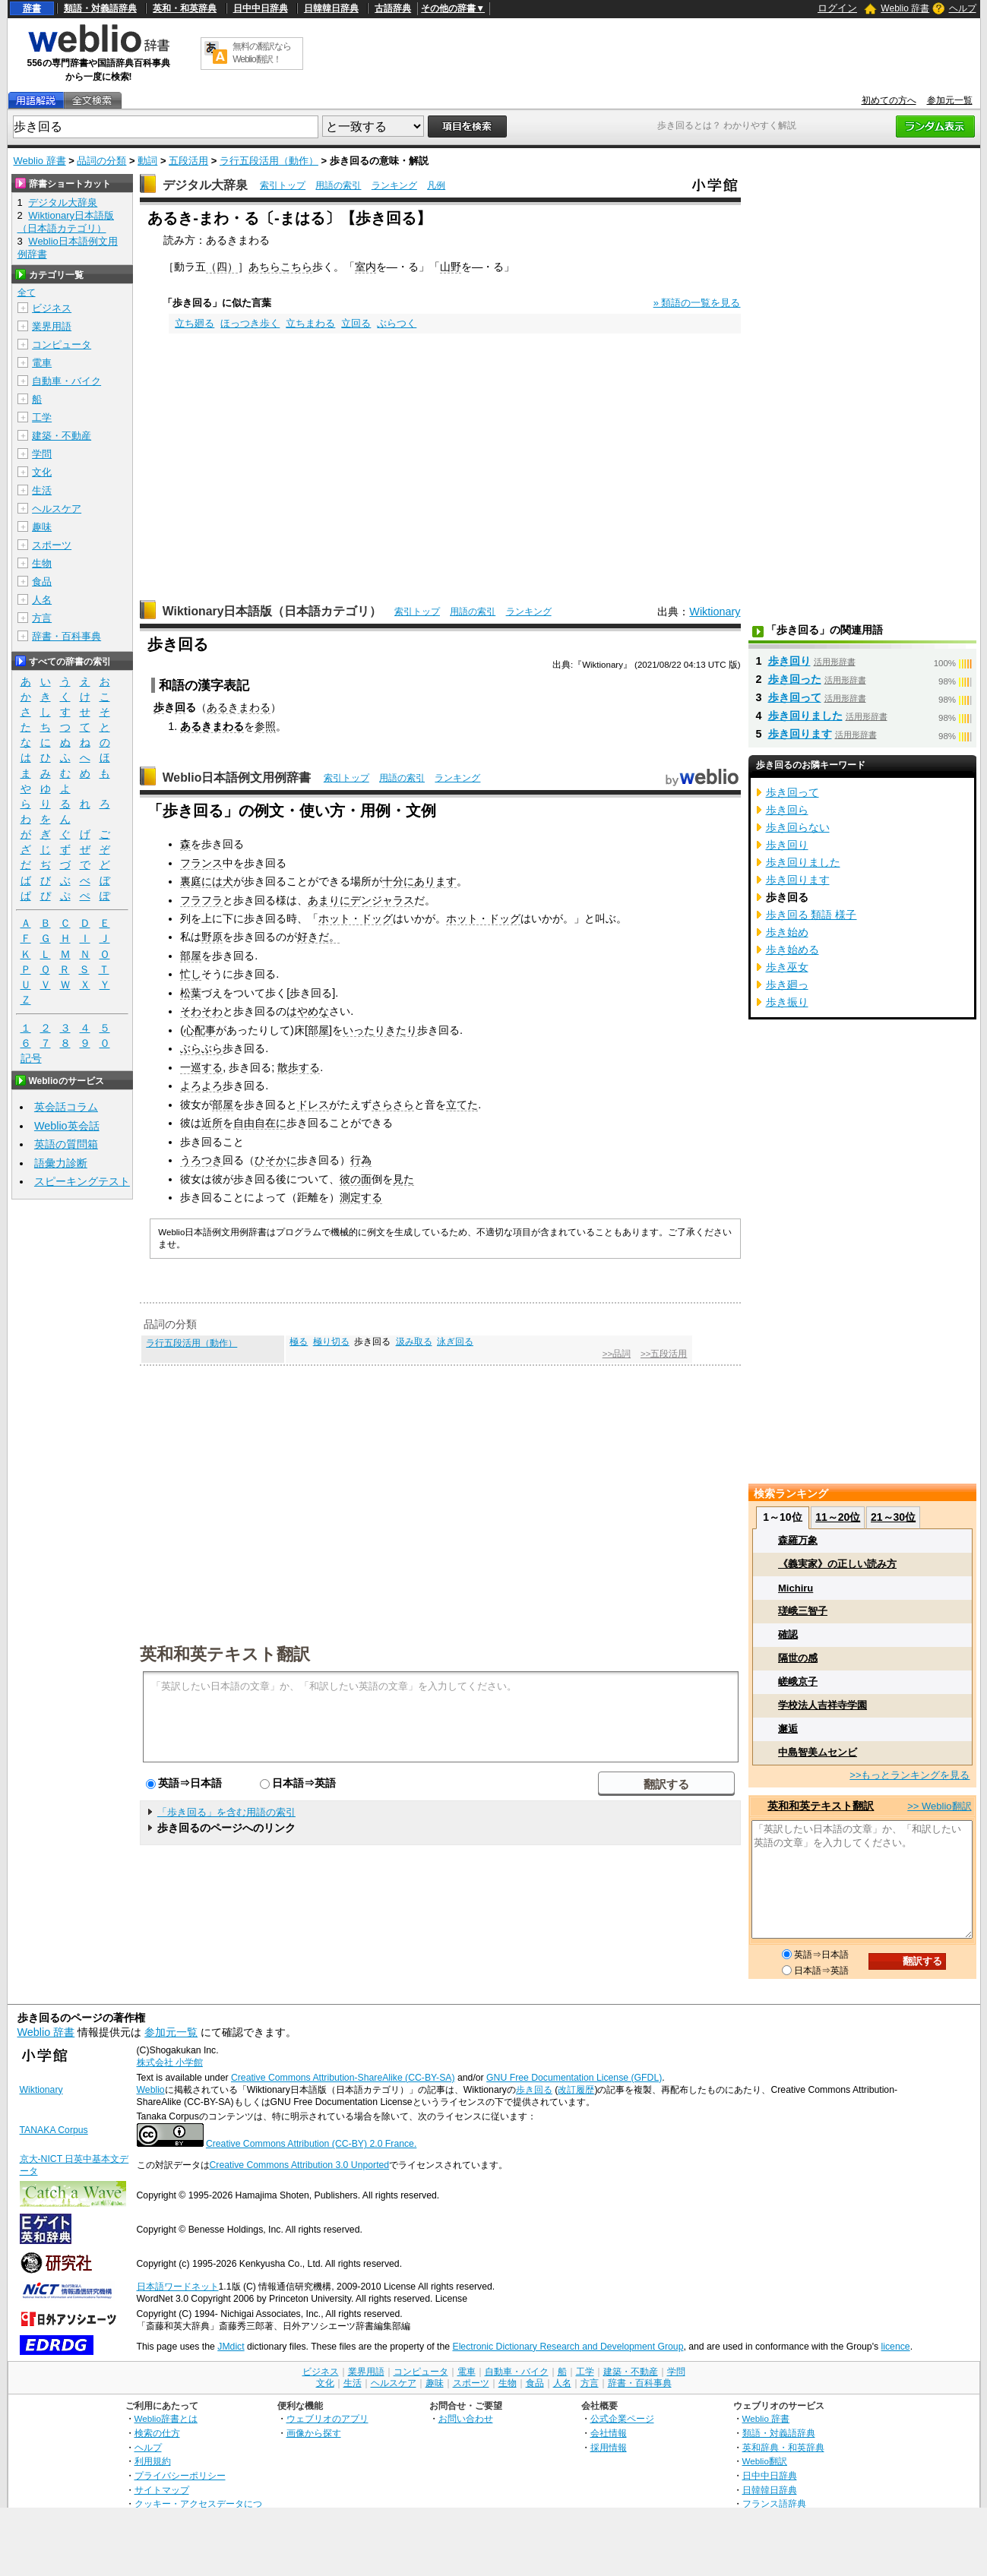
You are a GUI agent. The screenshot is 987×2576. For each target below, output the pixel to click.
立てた (462, 1104)
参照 (265, 726)
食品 (42, 581)
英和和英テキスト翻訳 (225, 1653)
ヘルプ (962, 8)
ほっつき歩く (250, 323)
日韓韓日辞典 (331, 8)
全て (26, 292)
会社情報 (608, 2433)
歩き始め (787, 932)
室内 (365, 267)
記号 (31, 1058)
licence (895, 2346)
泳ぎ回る (455, 1341)
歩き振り (787, 1002)
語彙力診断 (60, 1163)
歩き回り (789, 661)
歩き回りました (805, 716)
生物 (42, 563)
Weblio (151, 2090)
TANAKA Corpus (54, 2130)
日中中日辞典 (260, 8)
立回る (356, 323)
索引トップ (282, 185)
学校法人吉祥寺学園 (822, 1705)
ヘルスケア (56, 508)
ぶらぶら (201, 1048)
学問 (42, 454)
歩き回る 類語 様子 (811, 915)
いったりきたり (380, 1030)
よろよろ (201, 1085)
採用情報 (608, 2447)
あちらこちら (280, 267)
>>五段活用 (664, 1353)
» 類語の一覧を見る (697, 302)
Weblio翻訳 (764, 2461)
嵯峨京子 (798, 1681)
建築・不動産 (61, 435)
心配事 (200, 1030)
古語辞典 (393, 8)
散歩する (298, 1067)
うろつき (201, 1160)
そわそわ (201, 1011)
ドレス (313, 1104)
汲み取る (414, 1341)
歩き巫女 (787, 967)
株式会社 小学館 (170, 2062)
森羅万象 (798, 1540)
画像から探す (313, 2433)
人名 (42, 599)
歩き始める (792, 949)
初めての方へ (889, 100)
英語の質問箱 (66, 1144)
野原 (212, 937)
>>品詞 (617, 1353)
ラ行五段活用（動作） (269, 160)
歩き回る (534, 2090)
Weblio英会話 (67, 1126)
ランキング (394, 185)
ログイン (837, 8)
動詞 (147, 160)
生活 (42, 490)
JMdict (230, 2346)
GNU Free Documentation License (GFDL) (574, 2077)
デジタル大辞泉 (205, 185)
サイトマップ (161, 2490)
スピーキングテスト (82, 1181)
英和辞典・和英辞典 (783, 2447)
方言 (42, 618)
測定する (361, 1197)
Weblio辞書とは (166, 2418)
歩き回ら (787, 810)
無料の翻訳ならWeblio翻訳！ (262, 53)
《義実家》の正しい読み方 (837, 1563)
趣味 (42, 527)
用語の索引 (338, 185)
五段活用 (188, 160)
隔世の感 (798, 1658)
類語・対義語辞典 (100, 8)
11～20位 (837, 1517)
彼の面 (356, 1179)
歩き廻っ (787, 984)
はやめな (307, 1011)
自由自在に (259, 1123)
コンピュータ (61, 344)
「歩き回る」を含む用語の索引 (226, 1812)
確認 (788, 1634)
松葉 (190, 993)
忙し (190, 974)
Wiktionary (714, 611)
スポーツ (51, 545)
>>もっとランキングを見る (909, 1775)
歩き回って (794, 697)
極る (298, 1341)
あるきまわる (238, 707)
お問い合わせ (465, 2418)
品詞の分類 (101, 160)
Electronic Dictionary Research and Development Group (567, 2346)
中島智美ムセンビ (817, 1752)
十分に (398, 881)
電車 (42, 362)
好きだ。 (318, 937)
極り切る (331, 1341)
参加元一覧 (950, 100)
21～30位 (893, 1517)
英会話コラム (66, 1107)
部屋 (190, 956)
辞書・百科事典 (66, 636)
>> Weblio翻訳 (939, 1806)
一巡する (201, 1067)
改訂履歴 (576, 2090)
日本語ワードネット (178, 2286)
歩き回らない (798, 827)
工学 (42, 417)
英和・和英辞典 (185, 8)
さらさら (393, 1104)
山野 (450, 267)
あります (435, 881)
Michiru (795, 1588)
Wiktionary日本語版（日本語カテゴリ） (272, 611)
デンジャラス (382, 900)
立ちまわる (310, 323)
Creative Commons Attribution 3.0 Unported (300, 2165)
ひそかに (276, 1160)
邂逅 (788, 1728)
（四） (222, 267)
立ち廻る (194, 323)
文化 (42, 472)
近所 (212, 1123)
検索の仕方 (157, 2433)
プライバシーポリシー (180, 2475)
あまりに (329, 900)
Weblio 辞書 (905, 8)
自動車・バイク (66, 381)
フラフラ (201, 900)
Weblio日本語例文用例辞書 (237, 777)
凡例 (436, 185)
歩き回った (794, 679)
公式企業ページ (622, 2418)
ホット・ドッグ (355, 918)
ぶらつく (396, 323)
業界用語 (51, 326)
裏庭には (201, 881)
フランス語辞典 (774, 2503)
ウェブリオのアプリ (327, 2418)
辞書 (32, 8)
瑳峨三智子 (802, 1611)
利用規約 (152, 2461)
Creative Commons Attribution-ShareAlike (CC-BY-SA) (343, 2077)
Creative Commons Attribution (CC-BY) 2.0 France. (311, 2143)
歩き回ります (800, 734)
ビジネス (51, 308)
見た (403, 1179)
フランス (201, 863)
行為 (361, 1160)
